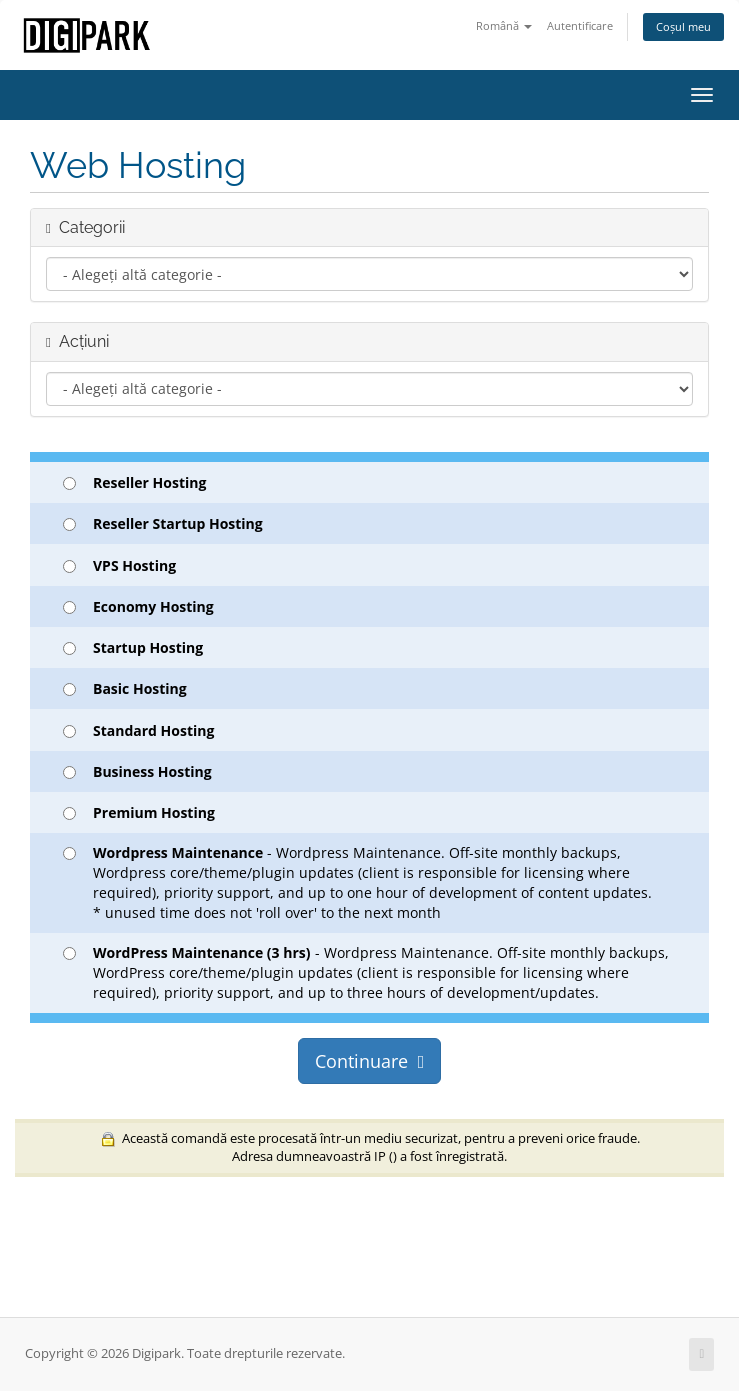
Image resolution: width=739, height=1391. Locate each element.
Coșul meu (683, 26)
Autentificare (580, 25)
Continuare (370, 1061)
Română (504, 25)
